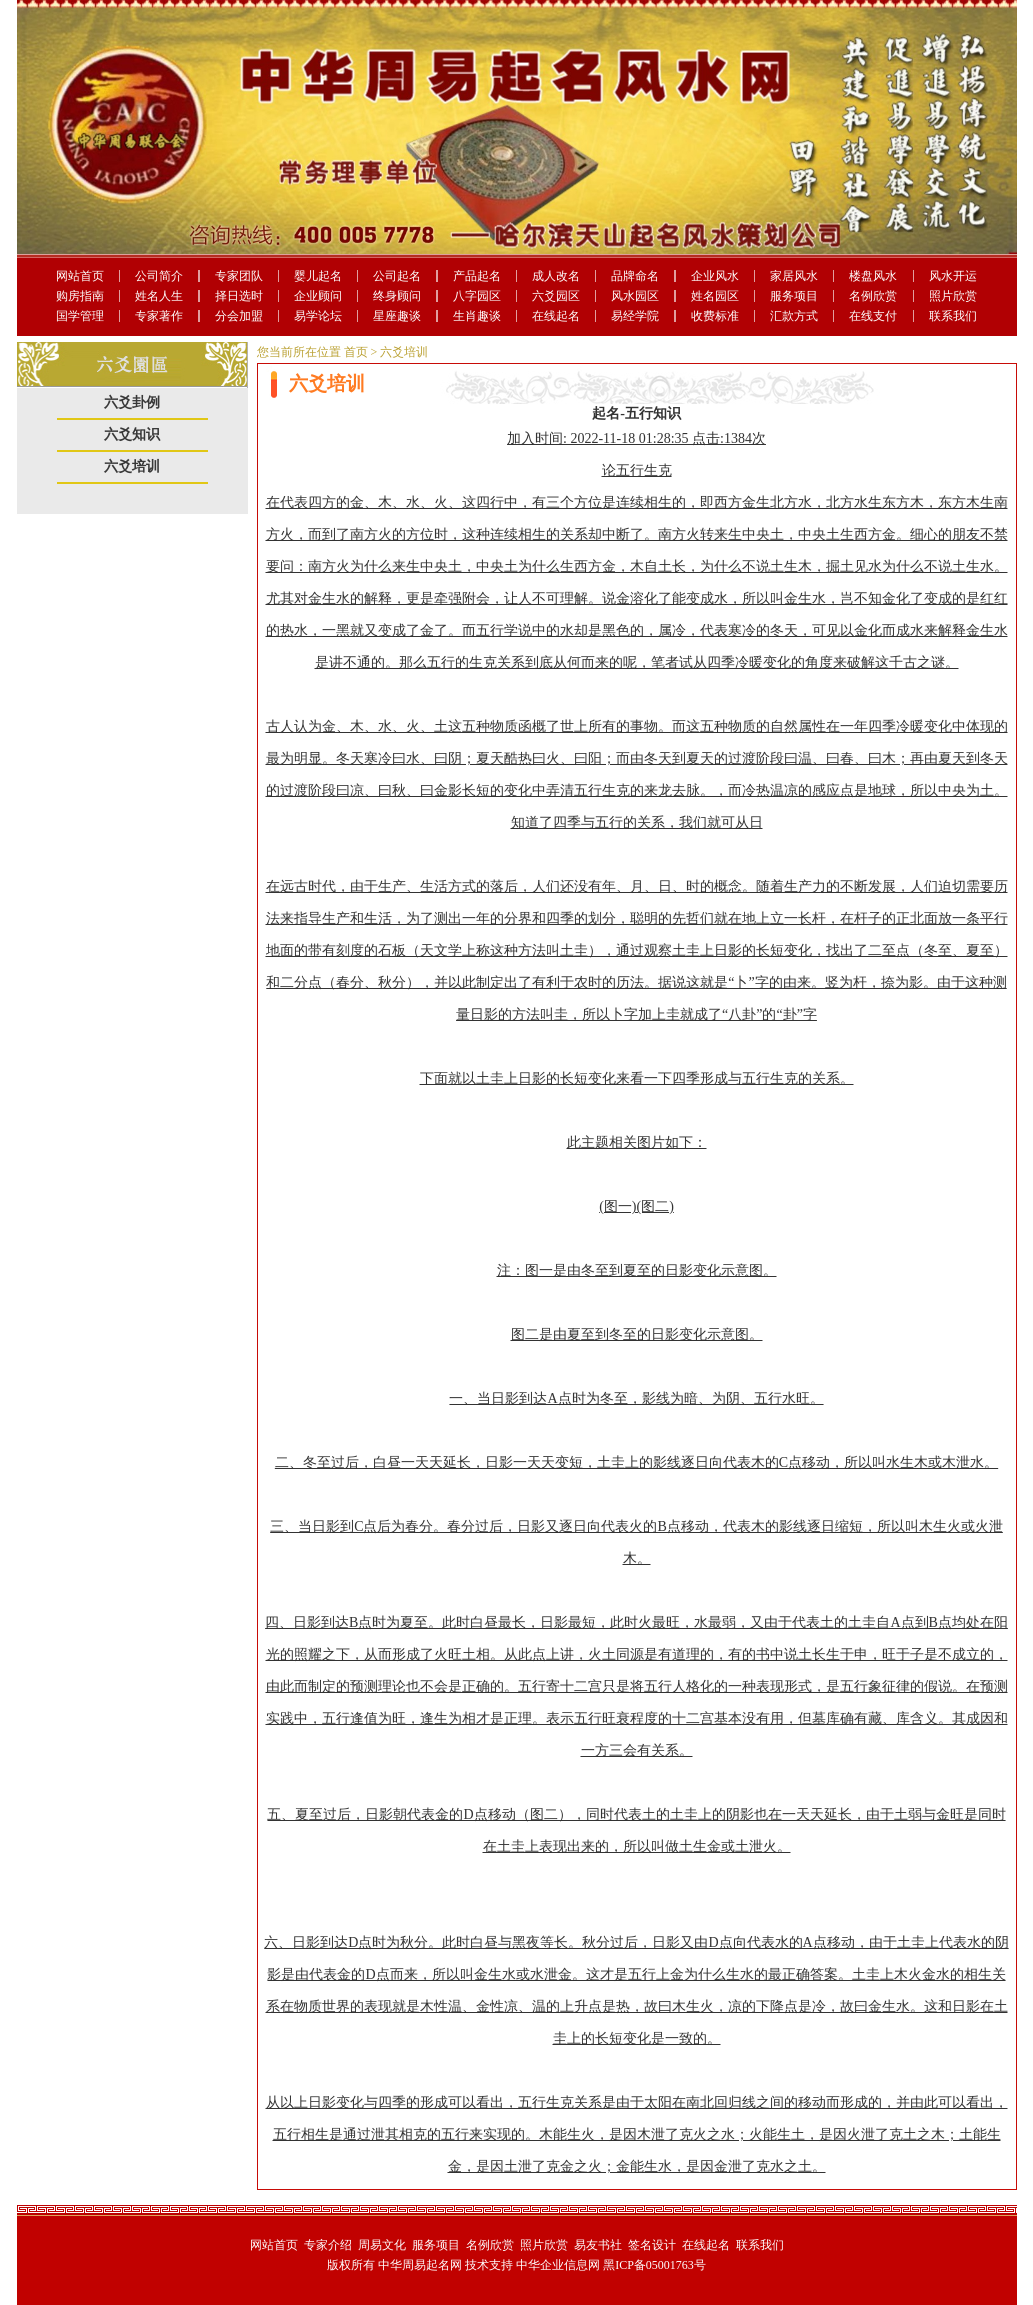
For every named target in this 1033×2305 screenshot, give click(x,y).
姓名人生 (159, 296)
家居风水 (794, 276)
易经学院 (635, 316)
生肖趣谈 (477, 316)
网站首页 (80, 276)
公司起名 (397, 276)
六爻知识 (132, 434)
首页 (356, 352)
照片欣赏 (953, 296)
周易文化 (382, 2245)
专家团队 (239, 276)
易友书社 (598, 2245)
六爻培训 (132, 466)
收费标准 (715, 316)
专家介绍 (328, 2245)
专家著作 (159, 316)
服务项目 (794, 296)
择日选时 (239, 296)
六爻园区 (556, 296)
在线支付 (873, 316)
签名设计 (652, 2245)
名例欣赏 (873, 296)
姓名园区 (715, 296)
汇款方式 (794, 316)
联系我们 (953, 316)
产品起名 (477, 276)
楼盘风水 (873, 276)
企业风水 (715, 276)
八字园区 (477, 296)
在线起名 (556, 316)
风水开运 (953, 276)
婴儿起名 (318, 276)
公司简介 (159, 276)
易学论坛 (318, 316)
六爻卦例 (132, 402)
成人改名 (556, 276)
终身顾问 (397, 296)
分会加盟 (239, 316)
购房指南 (80, 296)
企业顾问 (318, 296)
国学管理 (80, 316)
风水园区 (635, 296)
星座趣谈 (397, 316)
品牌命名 (635, 276)
